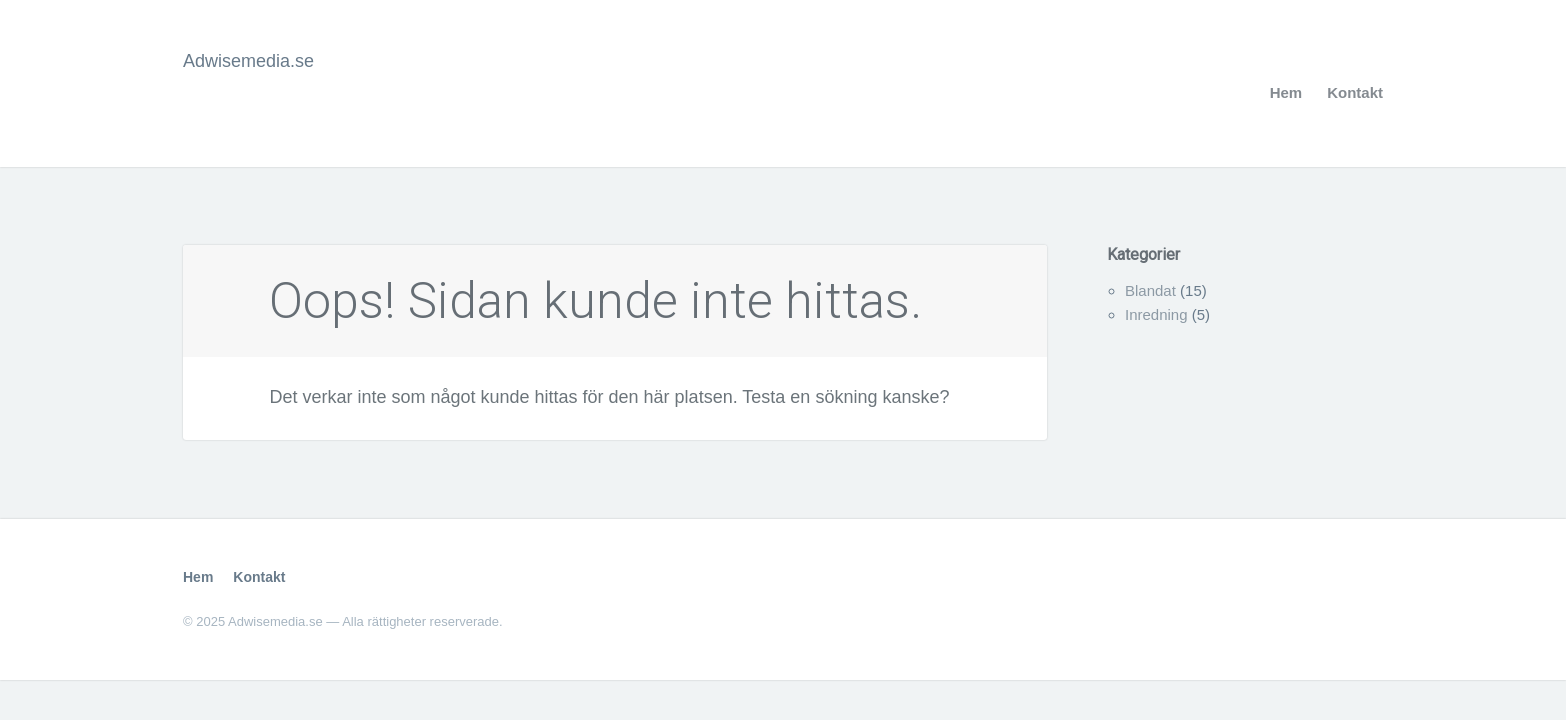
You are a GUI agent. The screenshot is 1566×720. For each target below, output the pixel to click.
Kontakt (1355, 92)
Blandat (1150, 290)
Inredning (1156, 314)
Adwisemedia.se (248, 61)
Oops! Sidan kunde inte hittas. (595, 301)
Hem (1286, 92)
